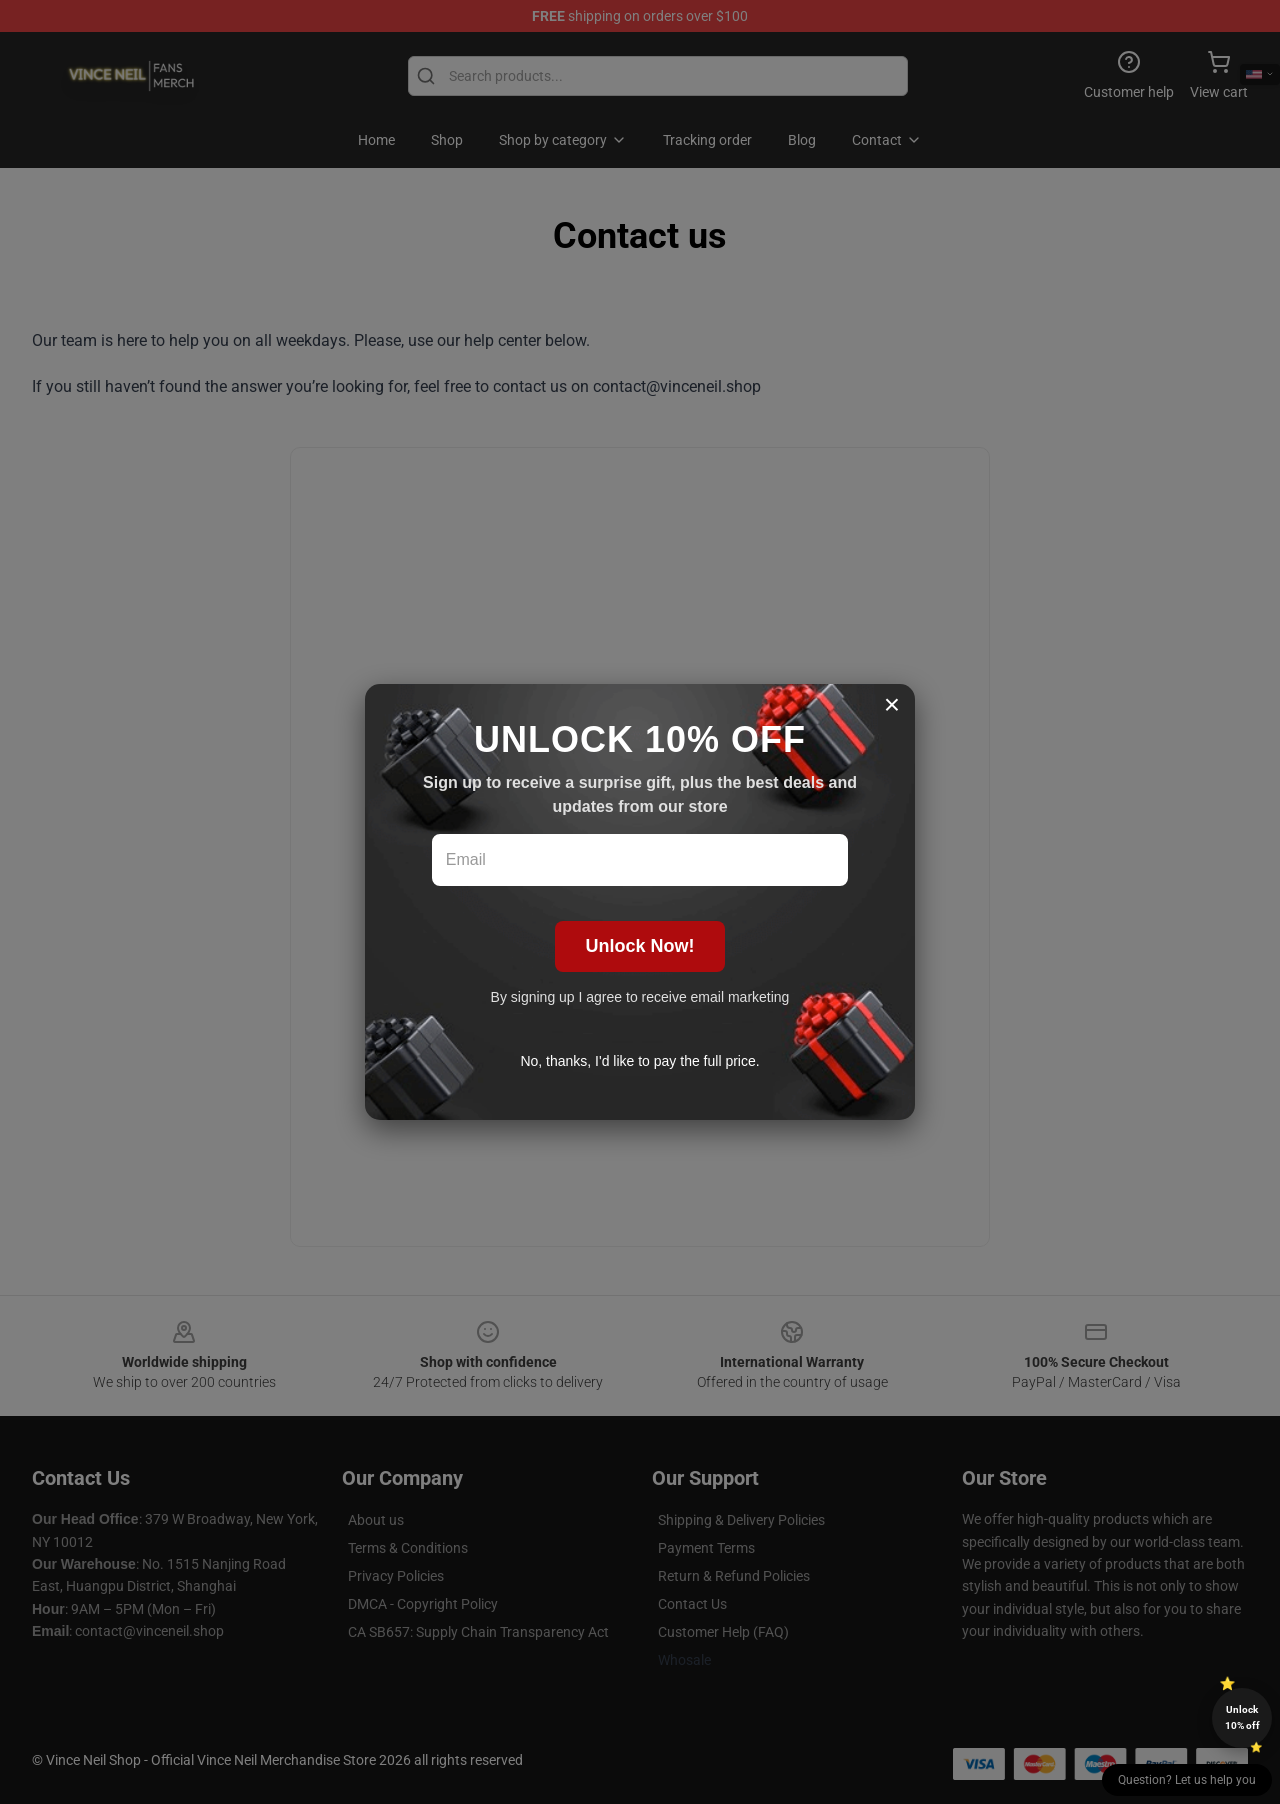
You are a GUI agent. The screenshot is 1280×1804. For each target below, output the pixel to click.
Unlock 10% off (1242, 1717)
